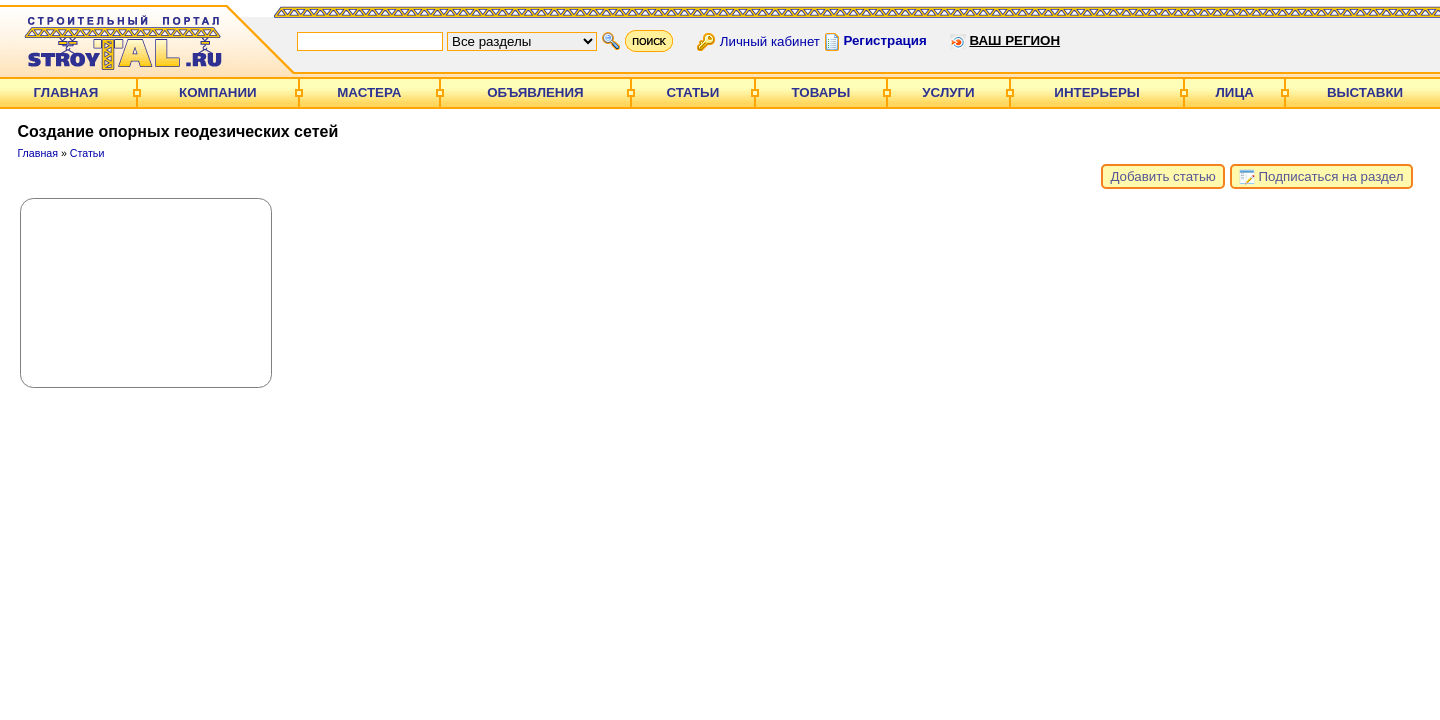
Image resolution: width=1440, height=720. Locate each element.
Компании (218, 92)
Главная (66, 92)
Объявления (535, 92)
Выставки (1365, 92)
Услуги (948, 92)
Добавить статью (1162, 176)
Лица (1235, 92)
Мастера (369, 92)
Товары (821, 92)
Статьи (692, 92)
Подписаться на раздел (1321, 177)
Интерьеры (1097, 92)
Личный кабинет (770, 40)
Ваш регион (1014, 40)
